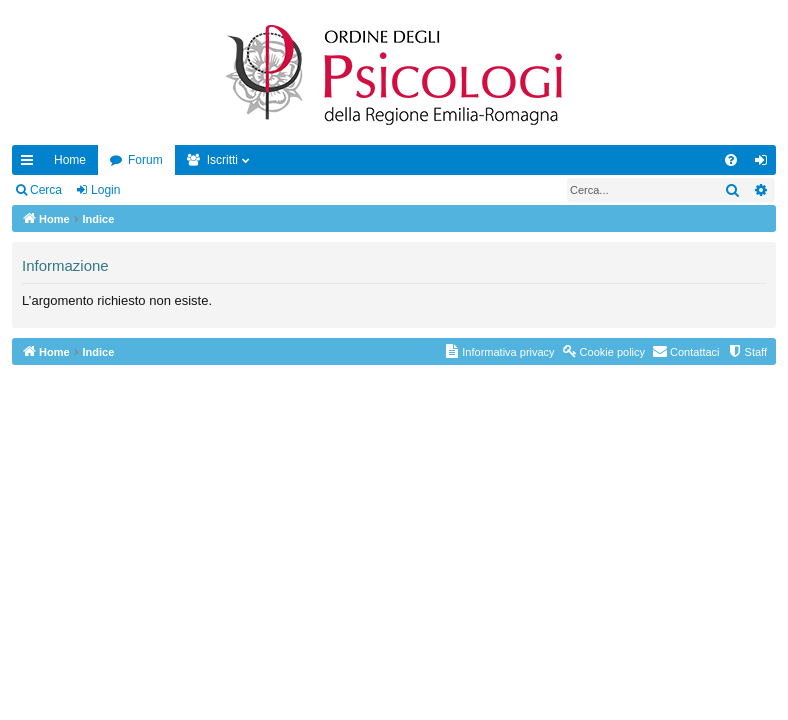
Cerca (46, 190)
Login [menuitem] (765, 164)
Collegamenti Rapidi (31, 164)
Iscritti (222, 160)
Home (70, 160)
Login (105, 190)
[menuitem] (731, 160)
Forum (145, 160)
